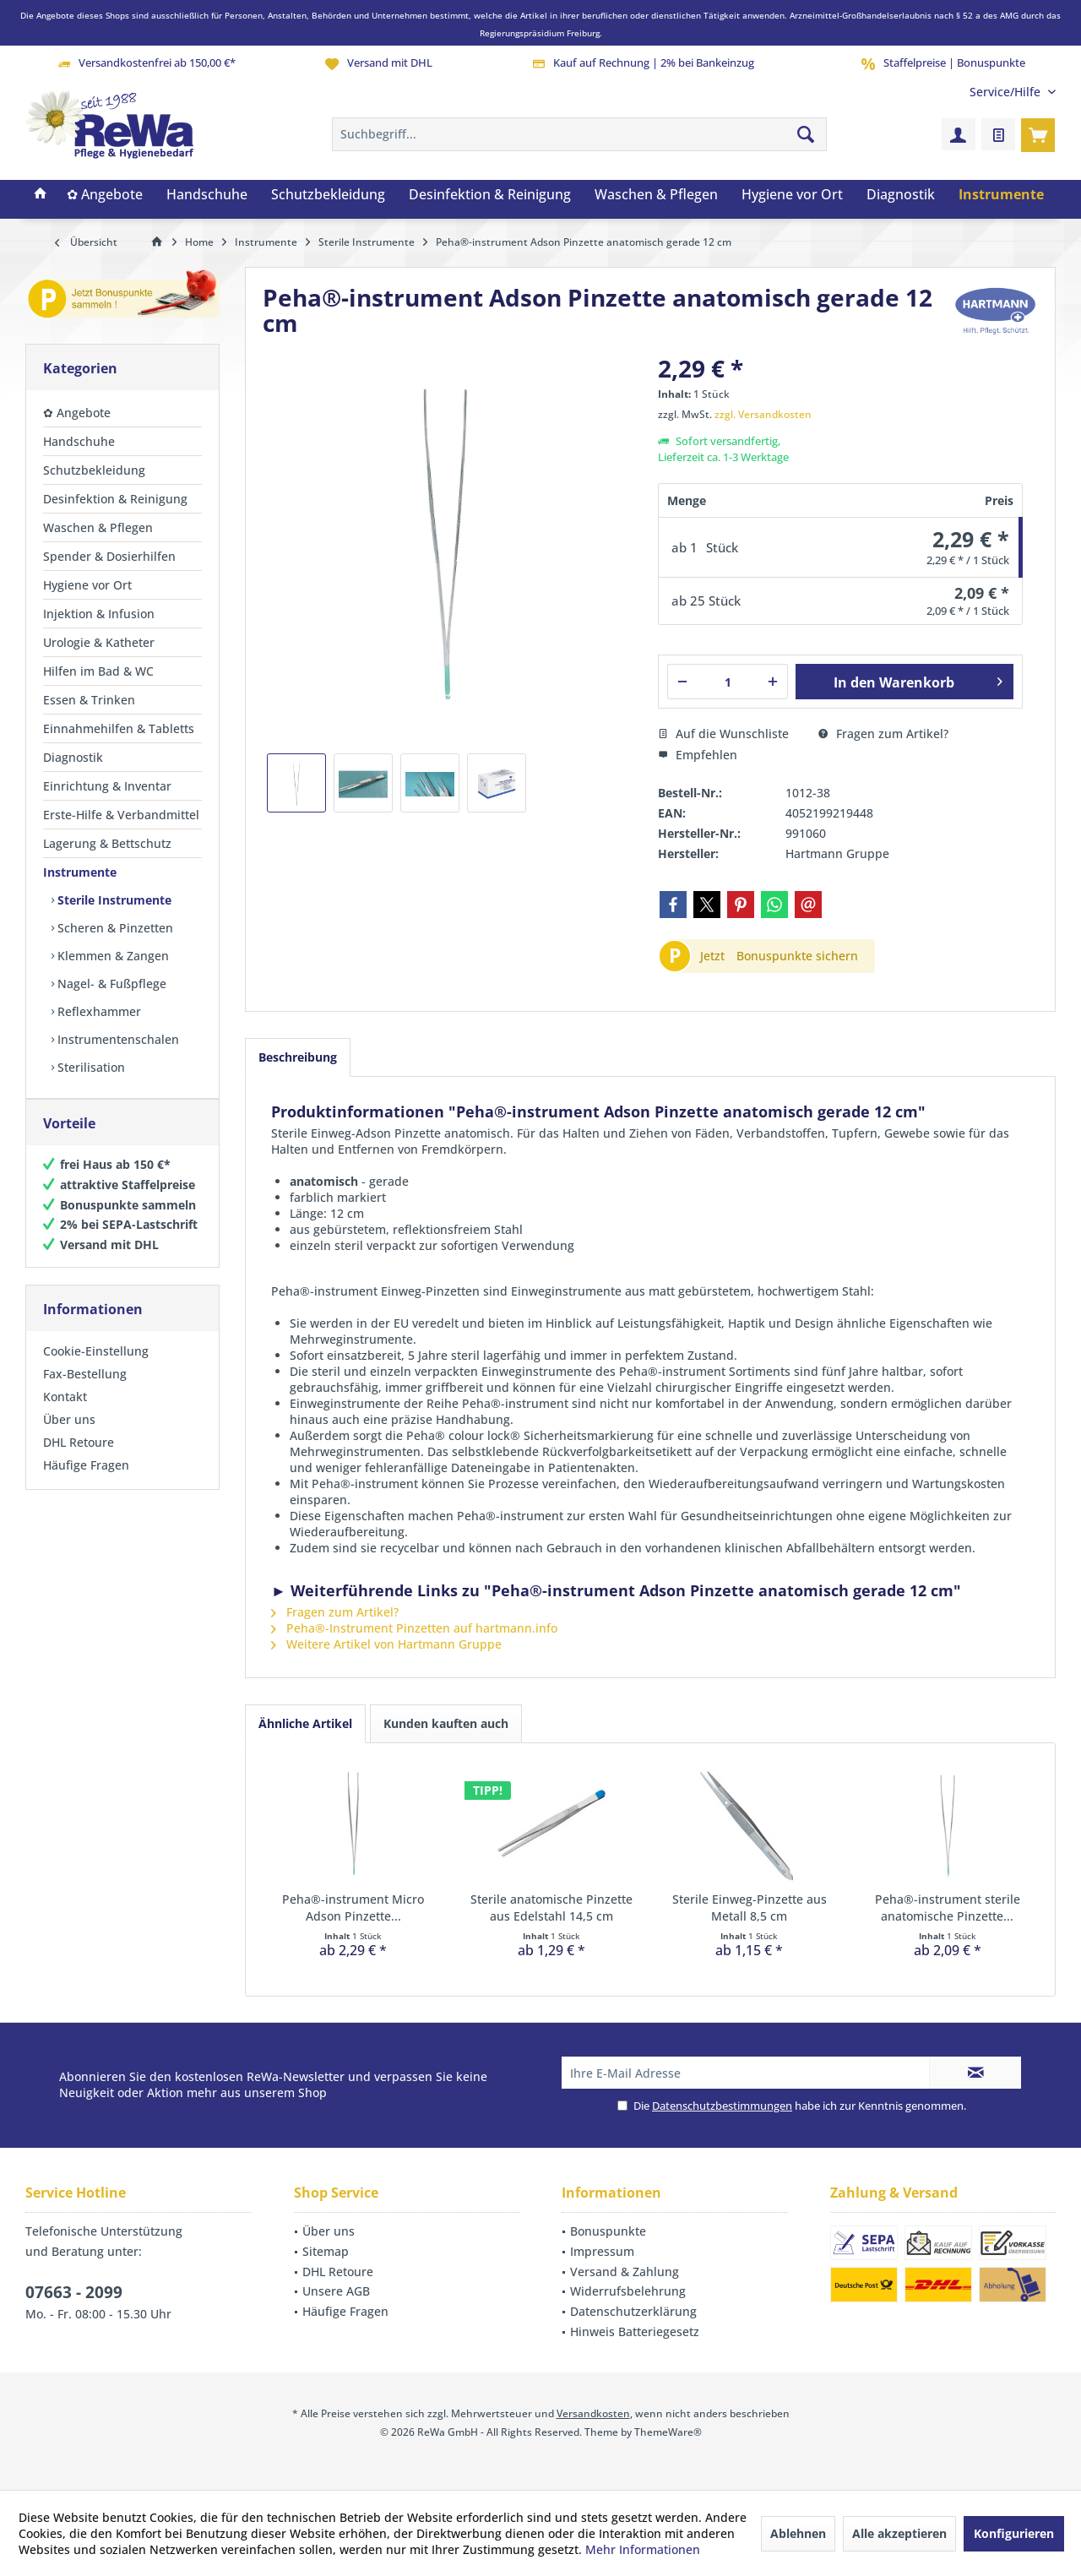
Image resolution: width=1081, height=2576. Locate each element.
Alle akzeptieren (899, 2533)
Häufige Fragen (86, 1482)
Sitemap (325, 2251)
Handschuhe (79, 441)
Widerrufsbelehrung (628, 2291)
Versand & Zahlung (624, 2272)
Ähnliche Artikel (305, 1723)
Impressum (602, 2251)
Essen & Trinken (89, 700)
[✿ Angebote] (105, 195)
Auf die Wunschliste (723, 734)
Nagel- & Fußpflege (110, 984)
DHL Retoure (78, 1459)
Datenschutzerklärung (633, 2311)
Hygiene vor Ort (87, 585)
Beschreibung (297, 1057)
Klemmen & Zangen (111, 956)
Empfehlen (697, 755)
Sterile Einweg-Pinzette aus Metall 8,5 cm (749, 1907)
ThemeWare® (668, 2432)
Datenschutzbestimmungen (722, 2105)
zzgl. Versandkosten (763, 414)
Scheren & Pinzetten (113, 928)
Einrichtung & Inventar (107, 786)
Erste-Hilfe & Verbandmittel (121, 815)
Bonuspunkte (608, 2231)
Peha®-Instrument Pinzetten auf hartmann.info (414, 1628)
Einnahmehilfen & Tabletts (118, 728)
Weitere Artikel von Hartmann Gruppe (386, 1644)
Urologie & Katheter (99, 642)
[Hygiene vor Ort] (792, 195)
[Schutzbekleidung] (328, 195)
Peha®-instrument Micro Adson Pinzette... (353, 1907)
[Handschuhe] (207, 195)
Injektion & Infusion (99, 614)
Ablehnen (798, 2533)
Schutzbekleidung (94, 470)
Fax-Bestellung (85, 1391)
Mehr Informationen (642, 2549)
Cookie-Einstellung (96, 1368)
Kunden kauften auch (445, 1723)
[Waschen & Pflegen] (656, 195)
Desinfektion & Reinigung (115, 499)
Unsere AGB (336, 2291)
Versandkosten (593, 2413)
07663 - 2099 (73, 2292)
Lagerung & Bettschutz (107, 843)
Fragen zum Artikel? (883, 734)
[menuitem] (1006, 91)
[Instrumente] (1001, 195)
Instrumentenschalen (116, 1039)
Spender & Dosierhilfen (109, 556)
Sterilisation (89, 1067)
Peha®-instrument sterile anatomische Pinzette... (947, 1907)
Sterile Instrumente (112, 900)
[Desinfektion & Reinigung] (490, 195)
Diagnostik (73, 757)
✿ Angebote (77, 413)
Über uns (69, 1436)
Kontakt (65, 1413)
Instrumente (80, 872)
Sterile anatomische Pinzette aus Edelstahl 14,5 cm (551, 1907)
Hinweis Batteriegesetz (634, 2331)
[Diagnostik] (901, 195)
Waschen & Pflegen (98, 527)
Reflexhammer (97, 1011)
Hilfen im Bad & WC (98, 671)
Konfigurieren (1014, 2533)
